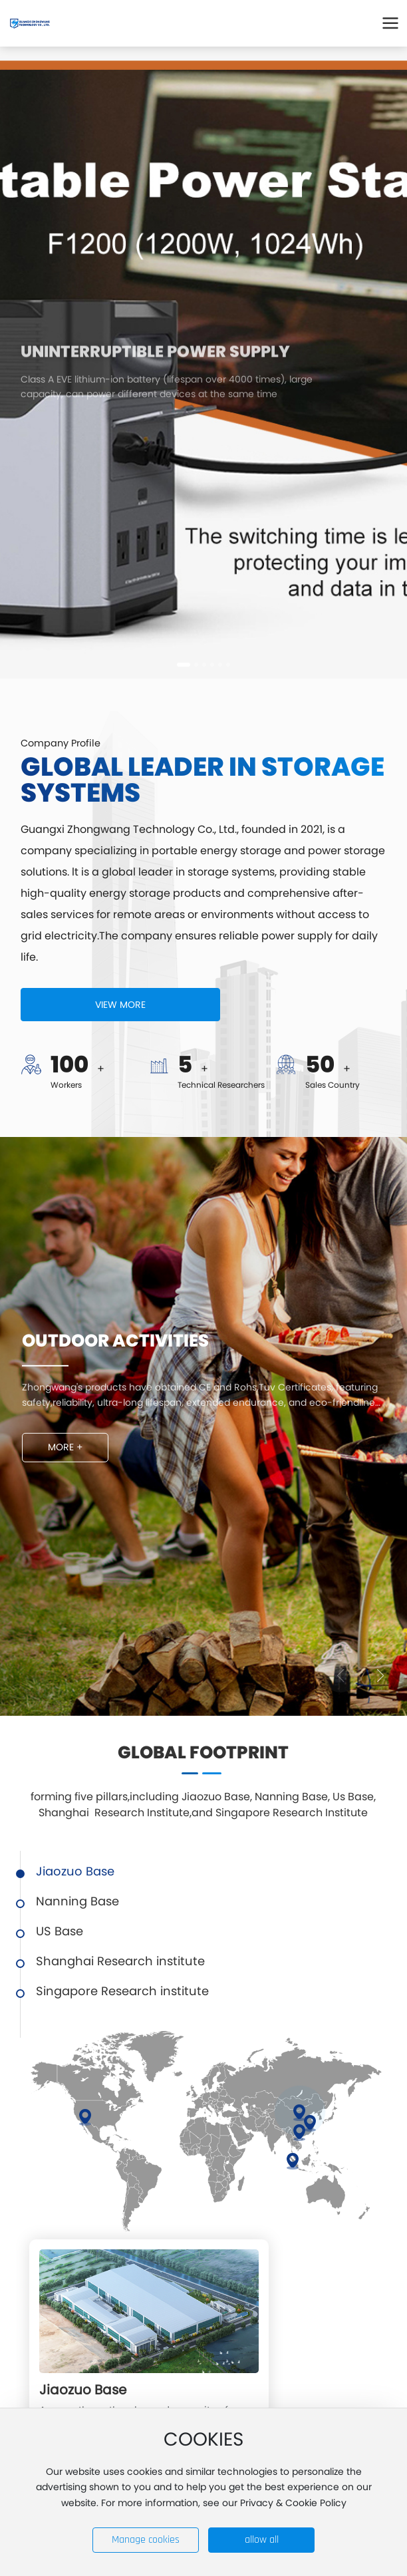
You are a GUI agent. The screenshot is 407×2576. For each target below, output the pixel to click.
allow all (262, 2540)
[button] (183, 665)
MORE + (65, 1447)
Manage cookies (146, 2540)
